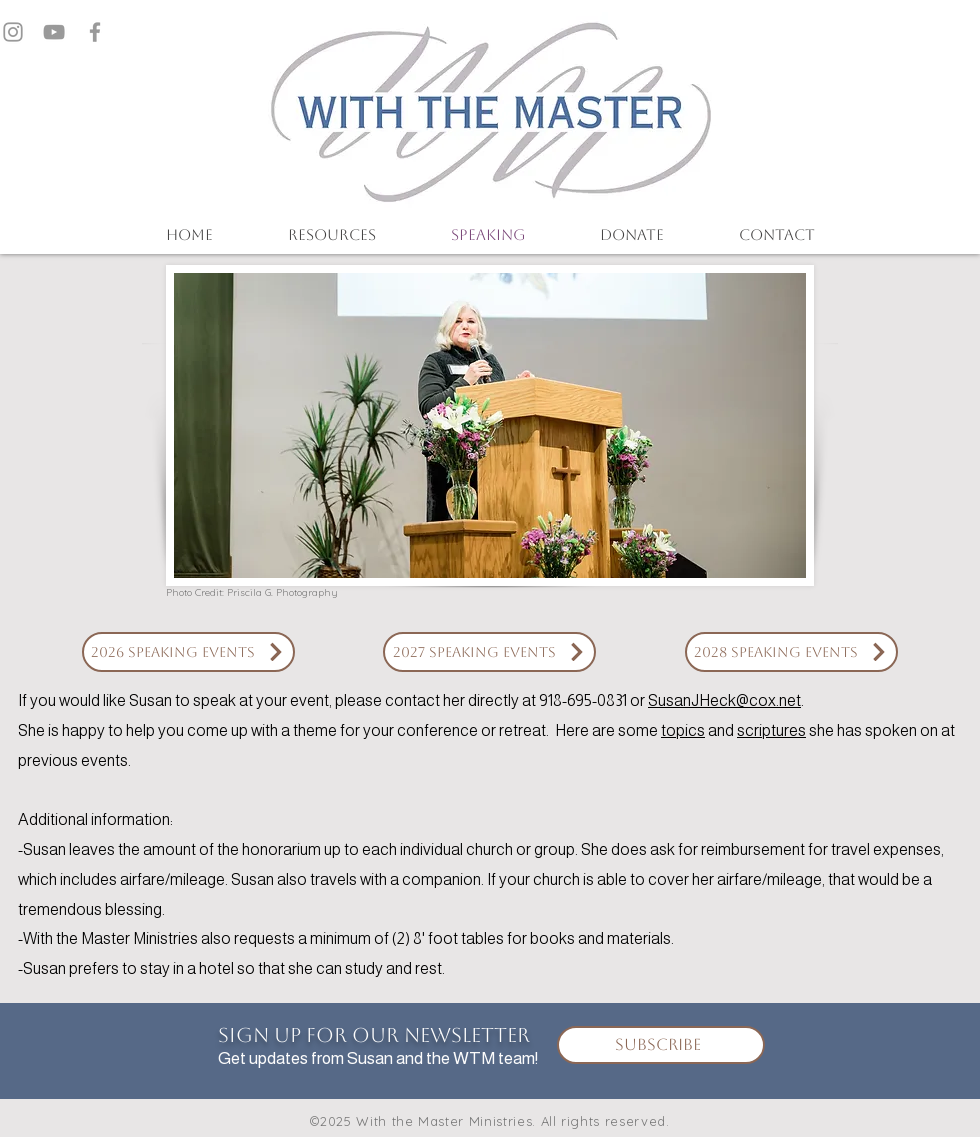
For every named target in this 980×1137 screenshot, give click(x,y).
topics (683, 730)
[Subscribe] (661, 1045)
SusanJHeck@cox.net (724, 700)
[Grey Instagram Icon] (13, 32)
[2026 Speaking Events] (188, 652)
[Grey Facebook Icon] (95, 32)
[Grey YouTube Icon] (54, 32)
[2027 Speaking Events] (489, 652)
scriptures (771, 730)
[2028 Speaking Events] (791, 652)
